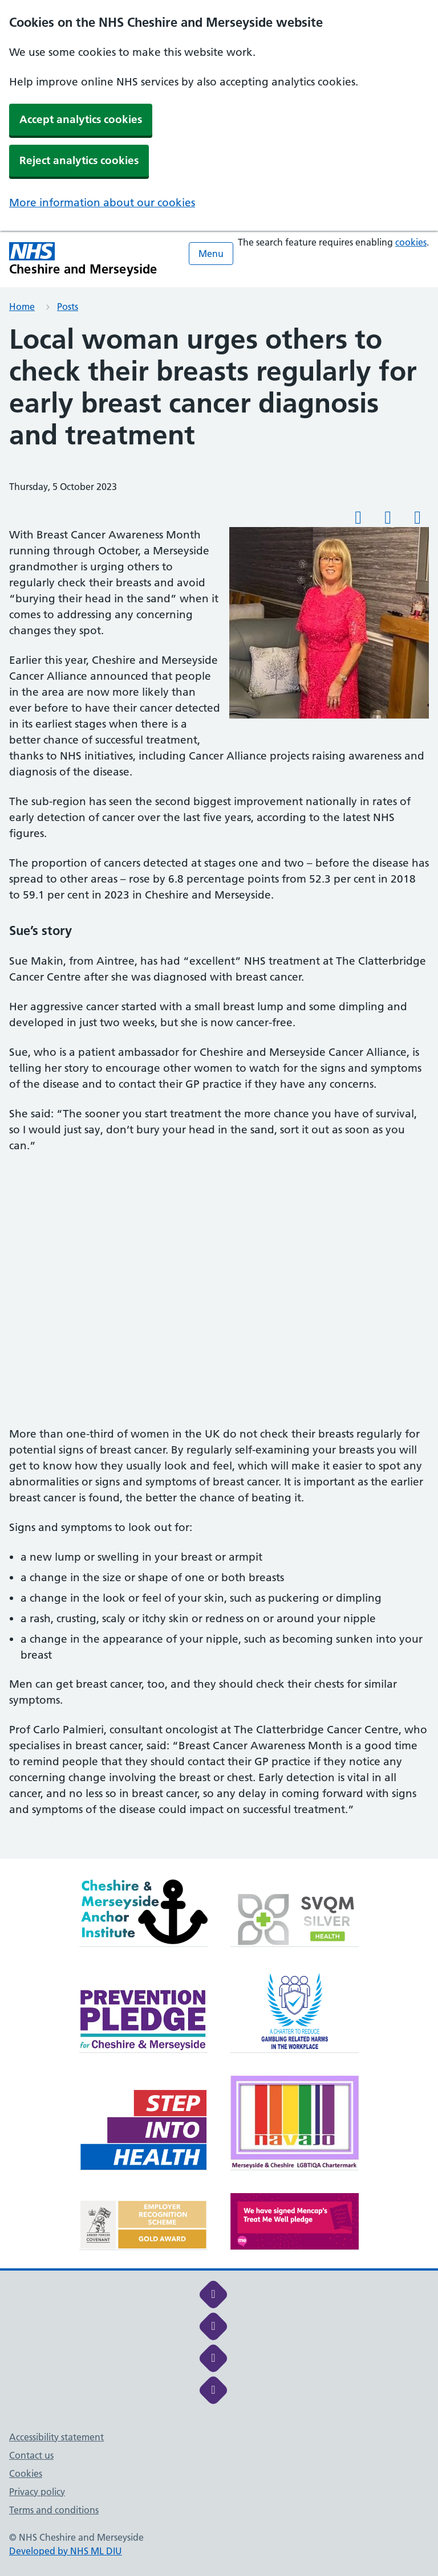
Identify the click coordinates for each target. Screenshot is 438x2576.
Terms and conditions (54, 2510)
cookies (411, 242)
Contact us (31, 2455)
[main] (219, 1091)
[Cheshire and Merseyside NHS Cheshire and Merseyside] (83, 259)
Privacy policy (37, 2491)
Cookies (25, 2473)
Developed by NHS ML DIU (65, 2551)
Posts (67, 306)
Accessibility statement (56, 2437)
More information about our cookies (102, 202)
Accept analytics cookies (80, 119)
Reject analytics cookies (79, 160)
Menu (211, 253)
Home (22, 306)
